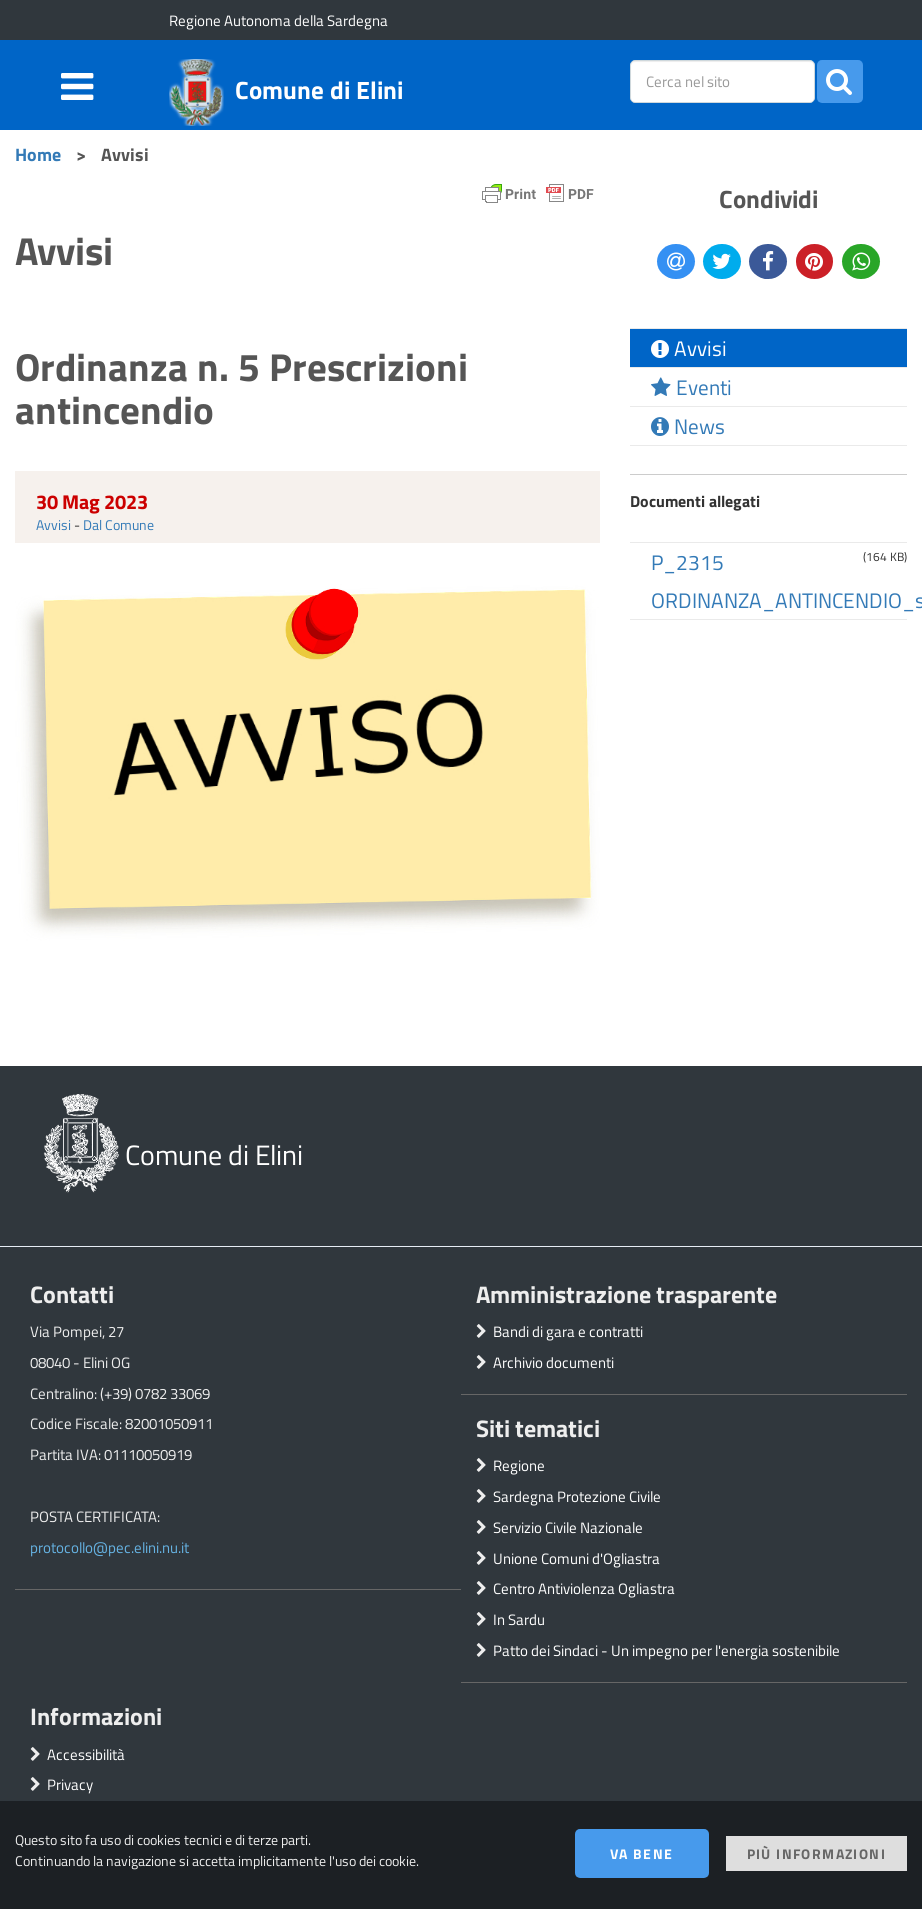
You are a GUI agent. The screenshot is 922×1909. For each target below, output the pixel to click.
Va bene (642, 1853)
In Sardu (519, 1619)
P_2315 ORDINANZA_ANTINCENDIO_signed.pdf (779, 581)
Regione (519, 1465)
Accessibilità (86, 1754)
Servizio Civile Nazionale (568, 1527)
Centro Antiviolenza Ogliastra (584, 1588)
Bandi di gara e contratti (568, 1331)
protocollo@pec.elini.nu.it (109, 1547)
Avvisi (53, 524)
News (688, 426)
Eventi (691, 387)
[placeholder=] (722, 81)
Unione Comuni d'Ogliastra (576, 1558)
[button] (840, 81)
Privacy (70, 1784)
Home (38, 154)
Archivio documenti (553, 1362)
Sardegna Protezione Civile (577, 1496)
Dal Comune (118, 524)
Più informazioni (816, 1853)
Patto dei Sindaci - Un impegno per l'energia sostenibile (666, 1650)
